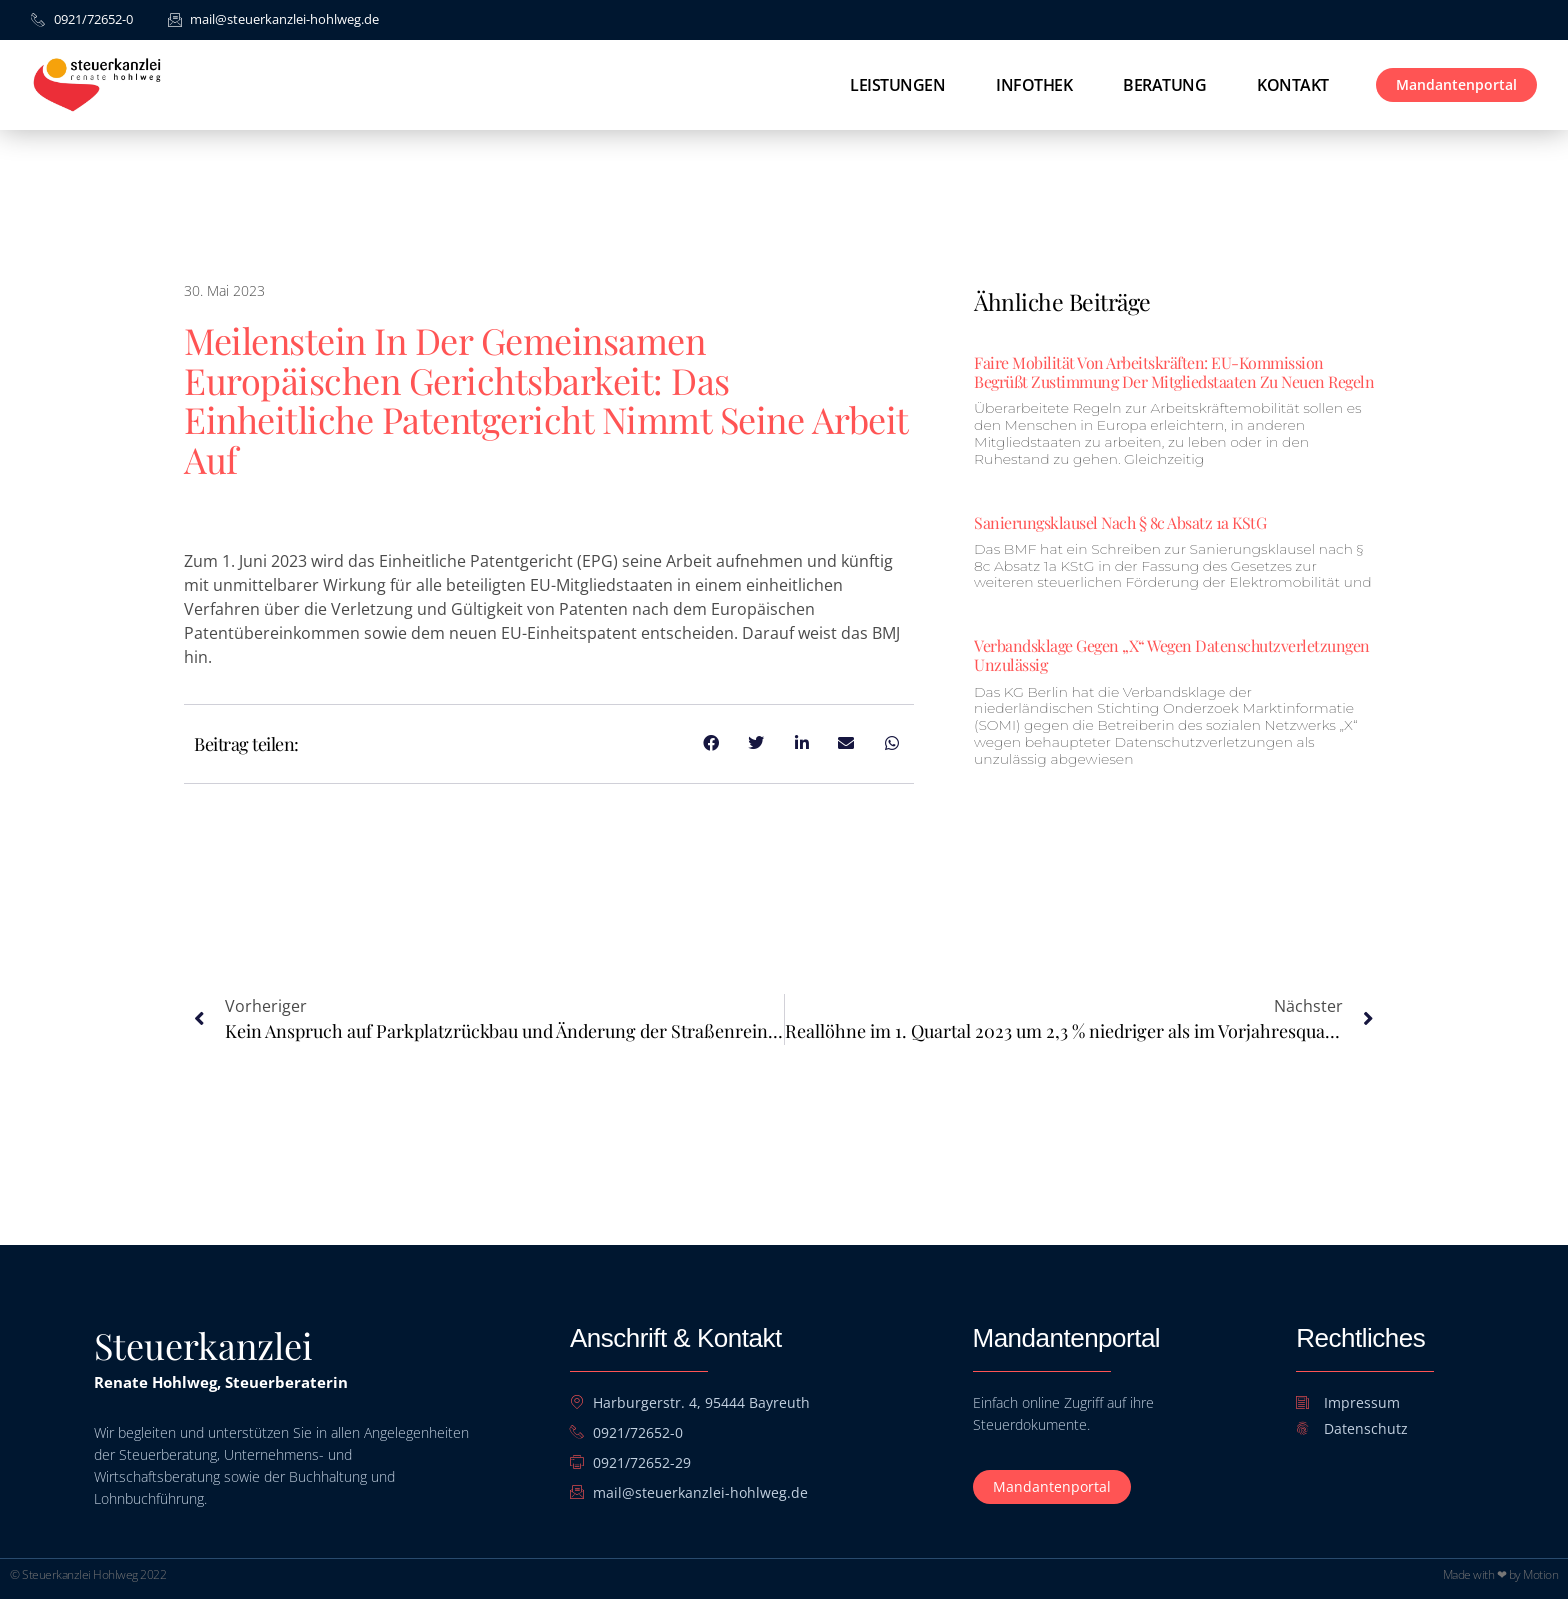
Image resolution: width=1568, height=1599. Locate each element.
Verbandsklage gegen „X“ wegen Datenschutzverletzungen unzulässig (1172, 655)
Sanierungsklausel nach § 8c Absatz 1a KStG (1120, 522)
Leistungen (897, 85)
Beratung (1164, 85)
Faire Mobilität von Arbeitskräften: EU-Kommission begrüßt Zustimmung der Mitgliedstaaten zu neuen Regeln (1174, 372)
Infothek (1034, 85)
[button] (44, 1555)
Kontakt (1293, 85)
